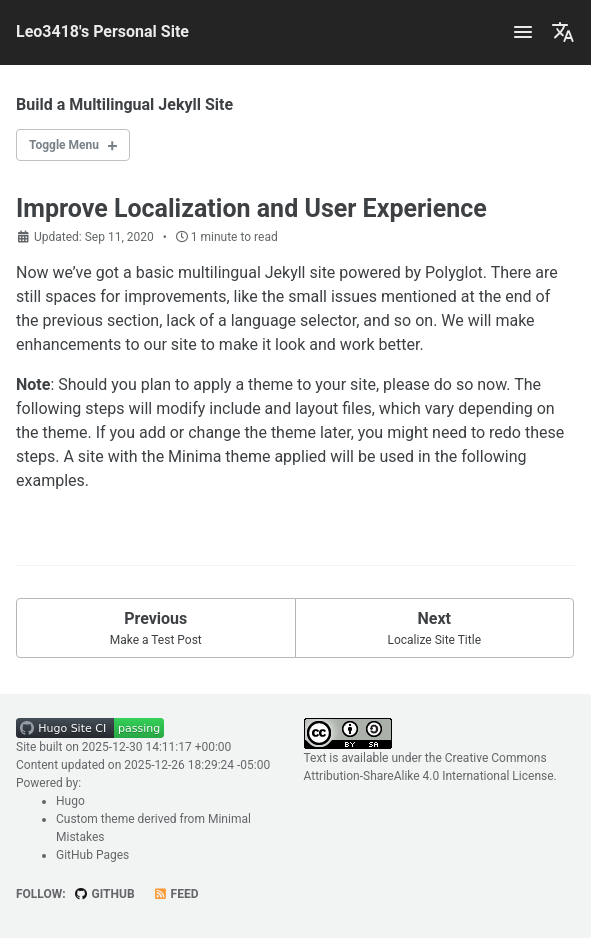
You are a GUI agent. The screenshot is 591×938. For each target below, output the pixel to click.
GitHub (104, 894)
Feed (176, 894)
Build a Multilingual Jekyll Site (124, 104)
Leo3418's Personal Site (102, 31)
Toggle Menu (64, 145)
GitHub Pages (92, 855)
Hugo (70, 801)
